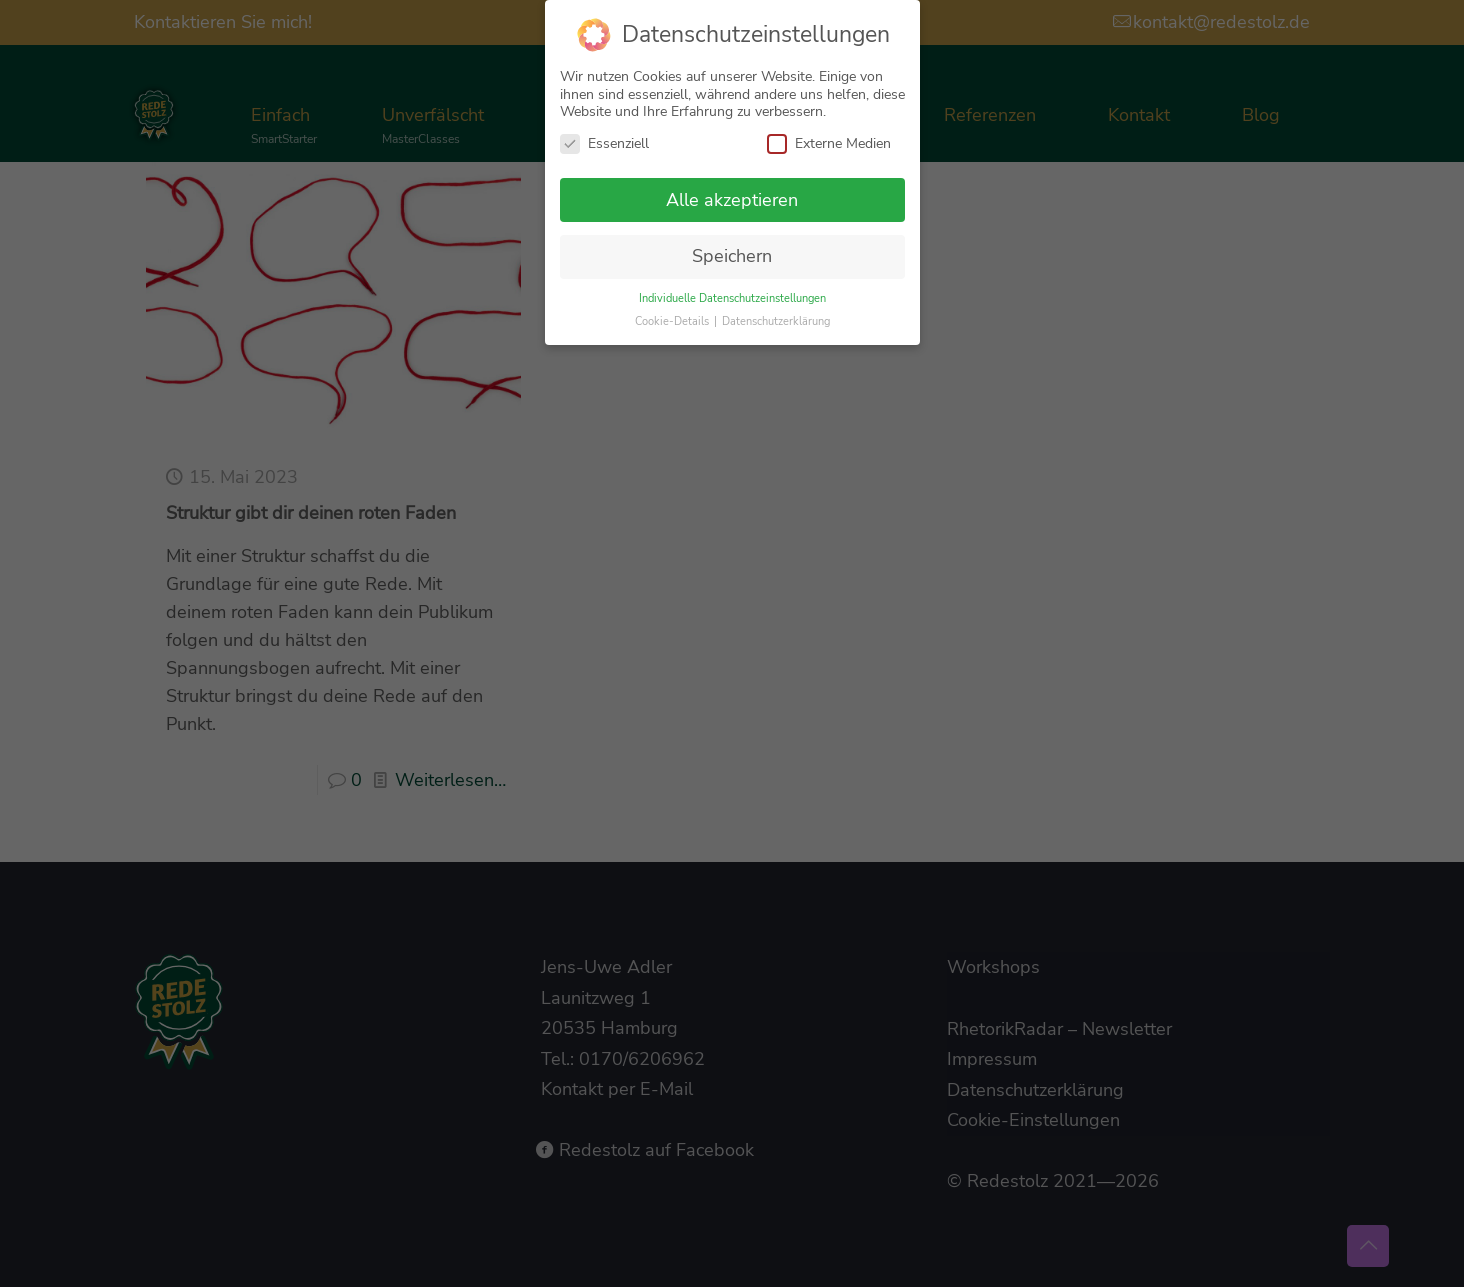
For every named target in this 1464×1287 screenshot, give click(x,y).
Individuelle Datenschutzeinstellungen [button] (732, 292)
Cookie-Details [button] (673, 315)
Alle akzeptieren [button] (732, 194)
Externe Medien (829, 137)
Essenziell (604, 137)
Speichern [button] (732, 251)
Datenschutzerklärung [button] (776, 315)
